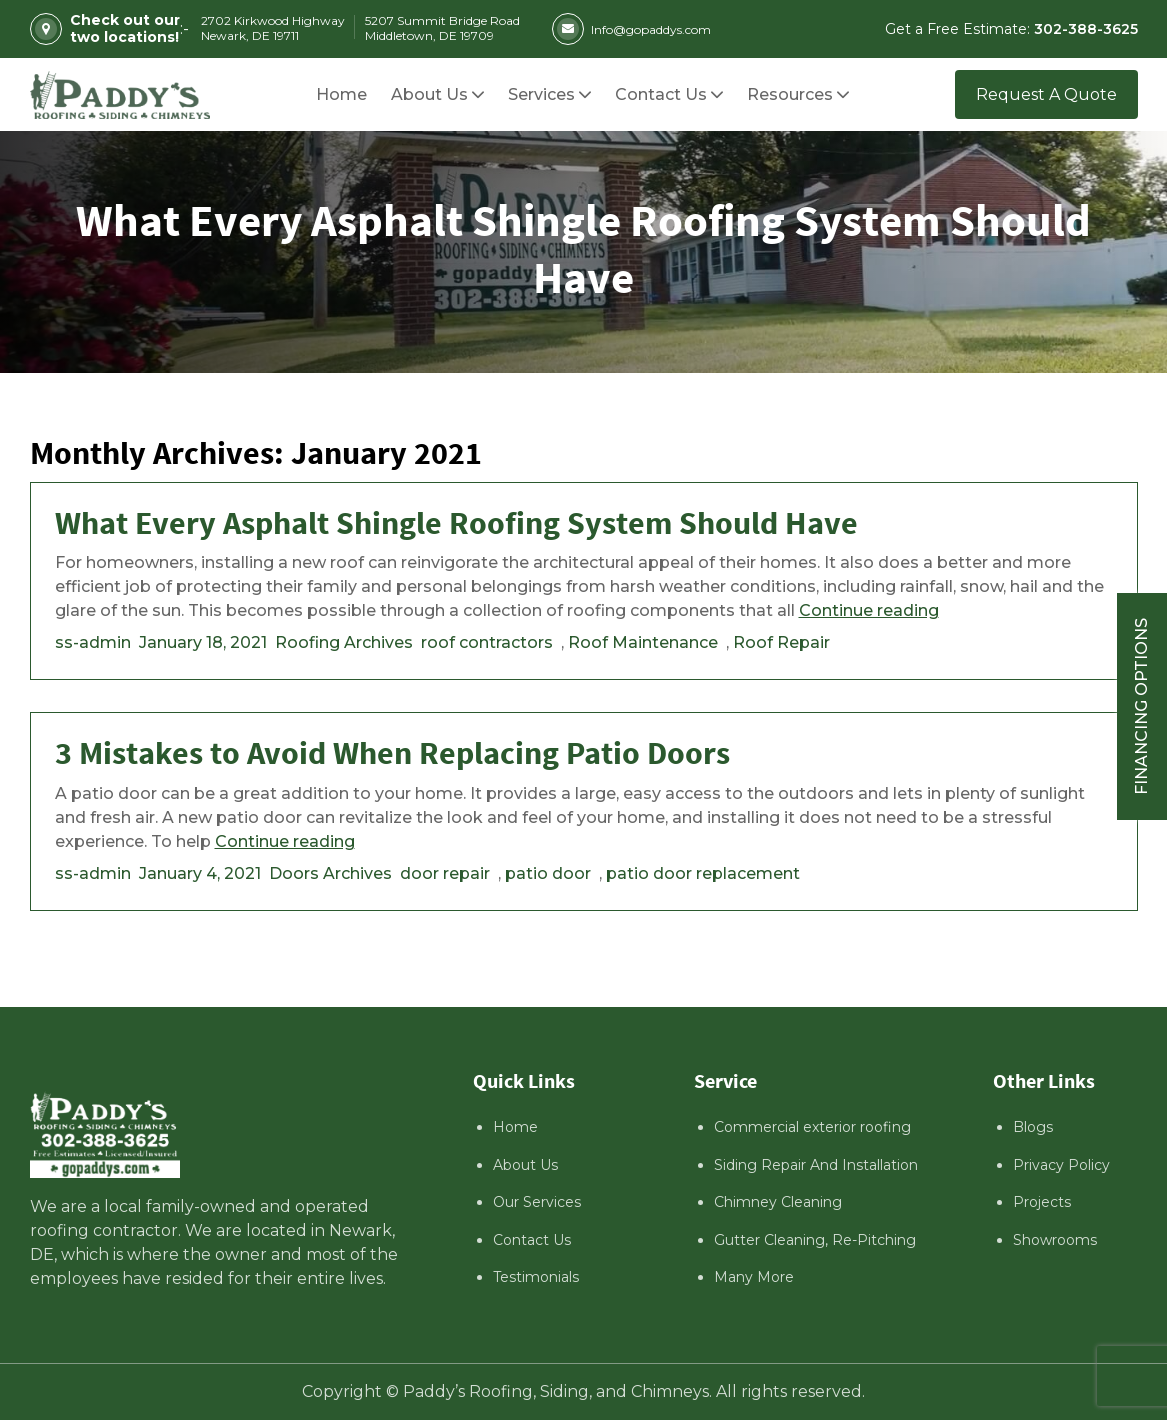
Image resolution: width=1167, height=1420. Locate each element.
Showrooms (1055, 1240)
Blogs (1033, 1127)
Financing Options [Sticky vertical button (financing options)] (1141, 706)
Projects (1042, 1202)
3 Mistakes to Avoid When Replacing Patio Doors (392, 754)
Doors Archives (330, 873)
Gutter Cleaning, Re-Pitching (815, 1240)
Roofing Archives (344, 642)
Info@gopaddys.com (631, 29)
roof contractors (487, 642)
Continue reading (869, 610)
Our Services (537, 1202)
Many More (754, 1277)
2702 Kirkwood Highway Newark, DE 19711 (273, 28)
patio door (548, 873)
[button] (790, 94)
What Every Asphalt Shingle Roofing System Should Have (456, 524)
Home (515, 1127)
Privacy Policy (1061, 1165)
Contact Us (532, 1240)
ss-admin (93, 642)
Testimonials (536, 1277)
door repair (445, 873)
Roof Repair (781, 642)
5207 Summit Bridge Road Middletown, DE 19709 (442, 28)
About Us (525, 1165)
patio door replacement (703, 873)
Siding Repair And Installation (816, 1165)
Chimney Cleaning (778, 1202)
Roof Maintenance (643, 642)
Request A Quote (1046, 94)
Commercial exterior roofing (812, 1127)
